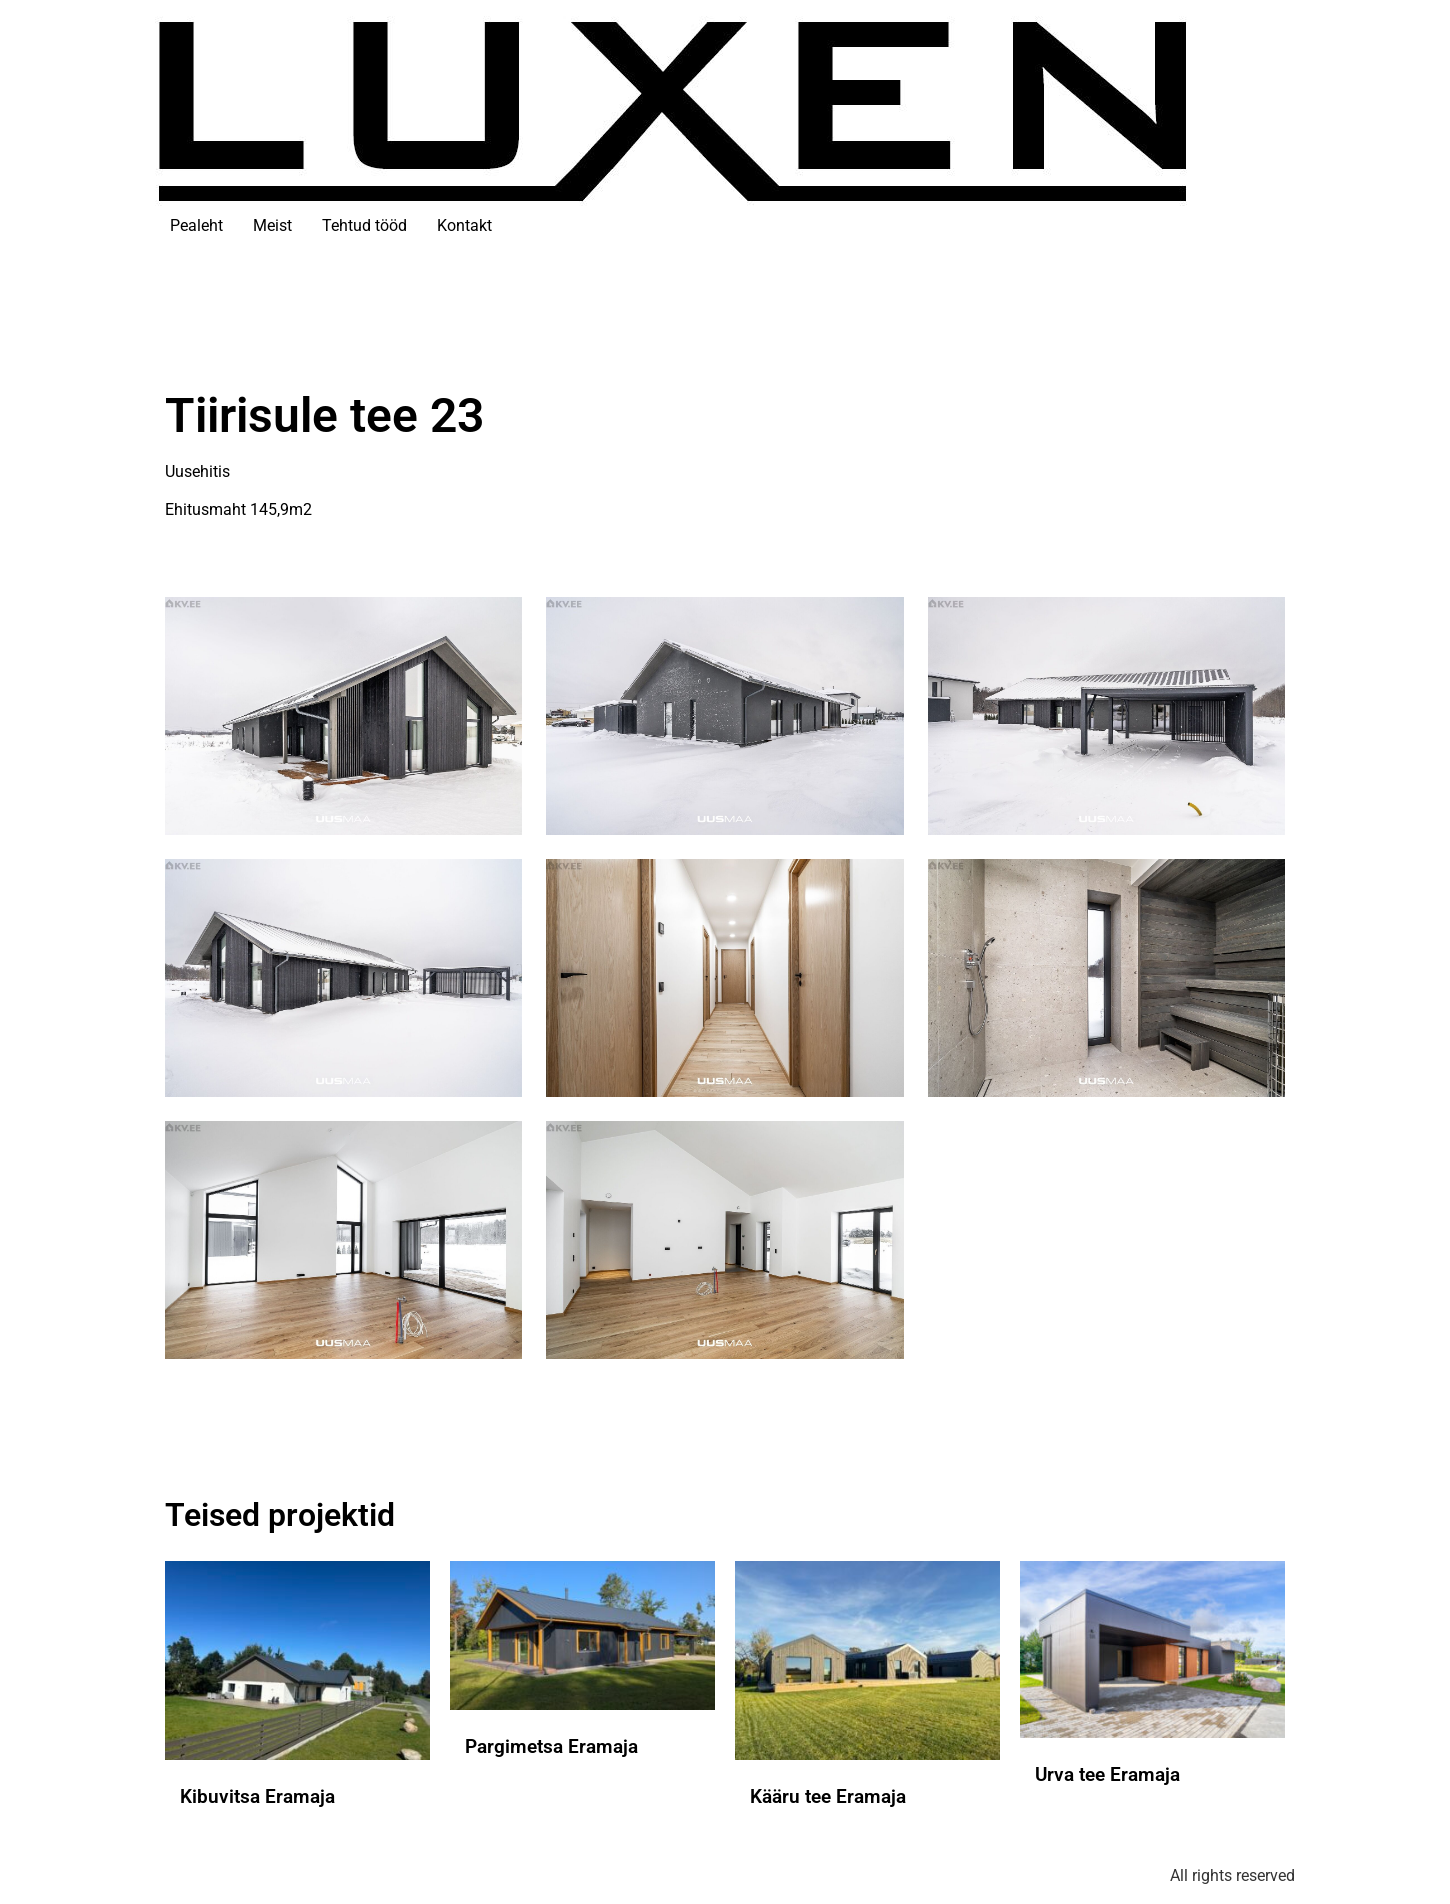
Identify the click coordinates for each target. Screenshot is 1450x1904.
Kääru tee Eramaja (828, 1796)
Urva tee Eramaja (1107, 1774)
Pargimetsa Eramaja (551, 1746)
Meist (272, 225)
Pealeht (196, 225)
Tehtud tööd (364, 225)
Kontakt (464, 225)
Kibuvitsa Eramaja (257, 1796)
